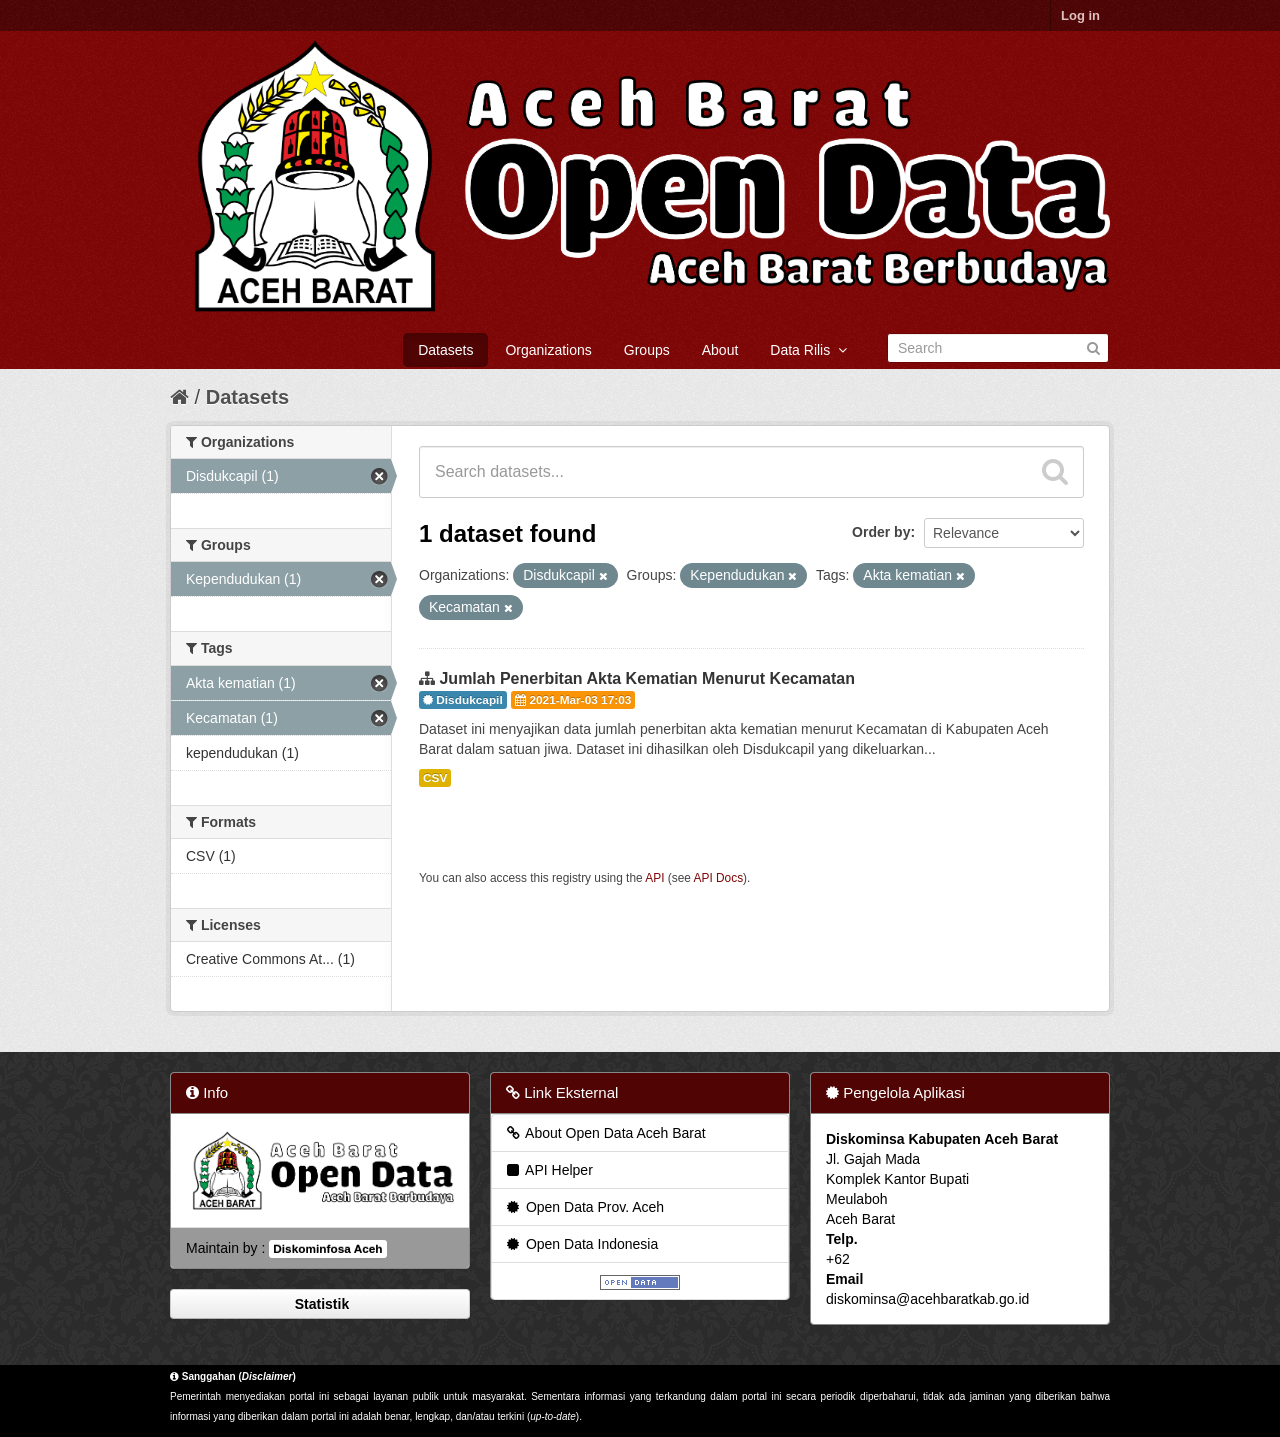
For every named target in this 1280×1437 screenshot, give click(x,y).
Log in (1080, 15)
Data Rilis (808, 350)
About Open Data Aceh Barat (605, 1133)
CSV (435, 778)
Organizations (548, 350)
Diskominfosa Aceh (327, 1249)
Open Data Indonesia (581, 1244)
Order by (881, 532)
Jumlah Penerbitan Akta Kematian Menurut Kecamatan (647, 678)
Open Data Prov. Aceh (584, 1207)
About (720, 350)
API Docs (719, 878)
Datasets (445, 350)
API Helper (548, 1170)
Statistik (320, 1304)
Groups (647, 350)
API (654, 878)
